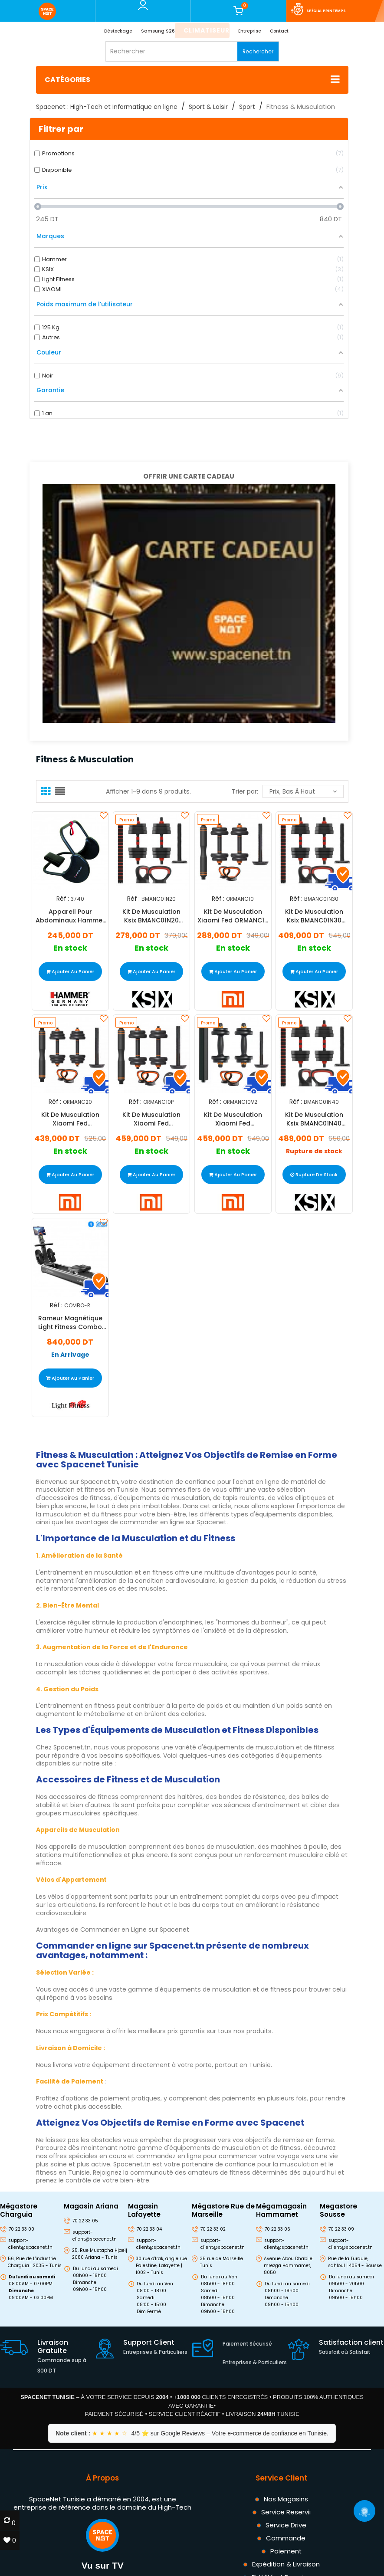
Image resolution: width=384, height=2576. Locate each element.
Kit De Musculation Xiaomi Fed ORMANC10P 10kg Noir (151, 1119)
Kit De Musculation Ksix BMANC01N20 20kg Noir (151, 916)
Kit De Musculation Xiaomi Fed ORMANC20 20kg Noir (70, 1119)
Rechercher (258, 51)
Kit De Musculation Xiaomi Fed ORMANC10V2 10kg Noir (232, 1119)
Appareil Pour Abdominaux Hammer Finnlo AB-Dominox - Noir (70, 916)
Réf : (62, 898)
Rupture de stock (314, 1152)
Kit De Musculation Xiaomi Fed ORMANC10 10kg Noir (232, 916)
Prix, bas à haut (303, 791)
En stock (70, 948)
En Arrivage (70, 1355)
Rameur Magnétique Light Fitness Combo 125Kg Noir (70, 1322)
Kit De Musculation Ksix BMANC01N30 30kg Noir (314, 916)
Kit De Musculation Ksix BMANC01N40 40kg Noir (314, 1119)
